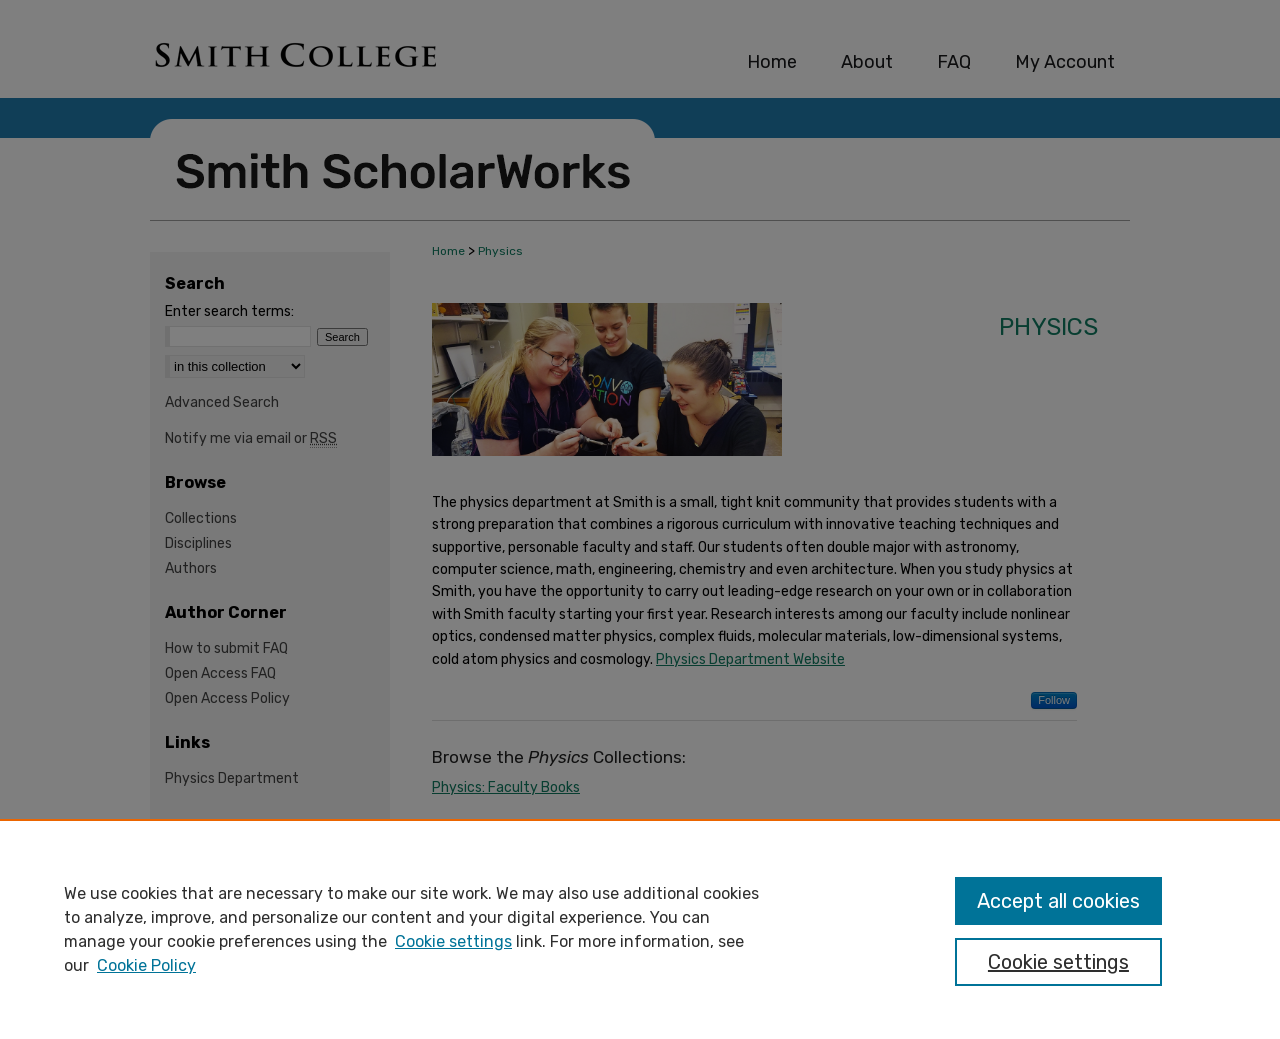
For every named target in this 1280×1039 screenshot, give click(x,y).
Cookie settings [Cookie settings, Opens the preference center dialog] (1058, 962)
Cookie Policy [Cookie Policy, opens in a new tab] (146, 965)
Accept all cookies (1058, 901)
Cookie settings (453, 941)
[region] (640, 929)
